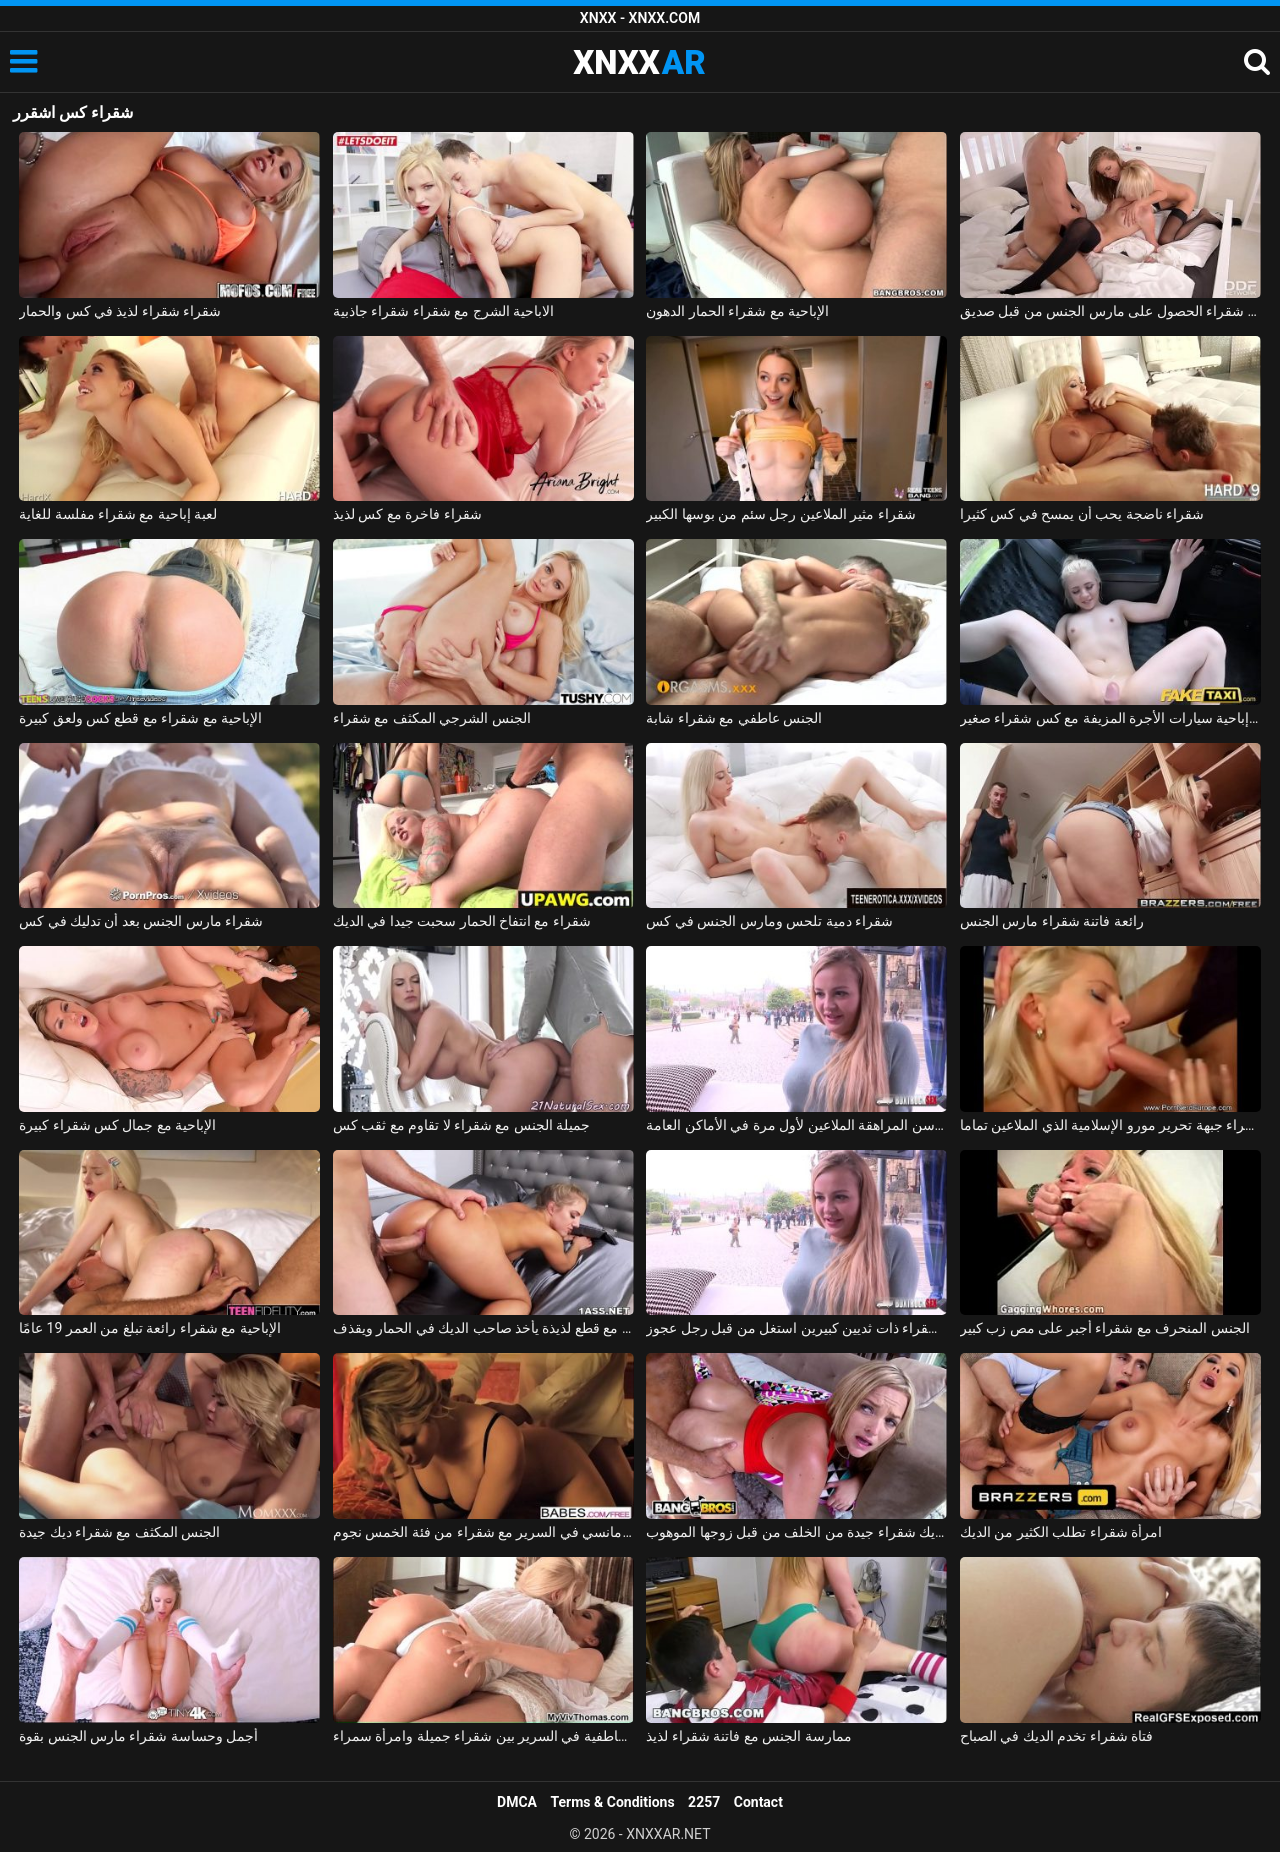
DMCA (517, 1802)
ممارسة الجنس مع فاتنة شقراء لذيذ (748, 1736)
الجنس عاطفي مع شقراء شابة (734, 718)
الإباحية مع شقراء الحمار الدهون (737, 311)
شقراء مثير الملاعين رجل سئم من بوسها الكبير (780, 514)
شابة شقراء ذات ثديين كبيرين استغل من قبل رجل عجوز (796, 1328)
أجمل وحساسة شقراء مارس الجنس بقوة (138, 1736)
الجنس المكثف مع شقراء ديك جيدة (119, 1532)
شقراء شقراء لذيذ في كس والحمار (120, 311)
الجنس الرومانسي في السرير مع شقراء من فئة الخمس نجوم (483, 1532)
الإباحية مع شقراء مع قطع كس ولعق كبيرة (140, 718)
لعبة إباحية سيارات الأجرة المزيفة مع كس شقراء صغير (1110, 718)
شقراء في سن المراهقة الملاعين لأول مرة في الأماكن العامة (796, 1125)
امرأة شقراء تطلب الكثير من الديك (1061, 1532)
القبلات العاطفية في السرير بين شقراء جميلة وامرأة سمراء (483, 1736)
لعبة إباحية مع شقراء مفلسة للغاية (118, 514)
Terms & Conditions (613, 1802)
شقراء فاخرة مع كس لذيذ (407, 514)
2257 (704, 1802)
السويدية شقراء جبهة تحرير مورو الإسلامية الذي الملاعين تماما (1110, 1125)
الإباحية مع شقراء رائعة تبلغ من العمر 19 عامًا (150, 1328)
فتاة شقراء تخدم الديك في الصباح (1056, 1736)
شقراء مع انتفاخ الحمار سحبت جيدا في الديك (462, 921)
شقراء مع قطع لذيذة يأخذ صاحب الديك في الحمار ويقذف (483, 1328)
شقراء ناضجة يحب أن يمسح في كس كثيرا (1082, 514)
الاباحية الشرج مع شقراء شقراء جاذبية (443, 311)
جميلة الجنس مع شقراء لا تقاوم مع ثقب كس (462, 1125)
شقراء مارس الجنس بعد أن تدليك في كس (141, 921)
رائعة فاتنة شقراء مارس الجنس (1052, 921)
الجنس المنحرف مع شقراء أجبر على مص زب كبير (1105, 1328)
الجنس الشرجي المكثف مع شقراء (432, 718)
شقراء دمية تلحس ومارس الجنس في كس (769, 921)
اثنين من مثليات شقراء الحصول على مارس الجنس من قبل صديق (1110, 311)
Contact (758, 1802)
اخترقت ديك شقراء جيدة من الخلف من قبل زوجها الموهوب (796, 1532)
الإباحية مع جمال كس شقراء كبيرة (117, 1125)
